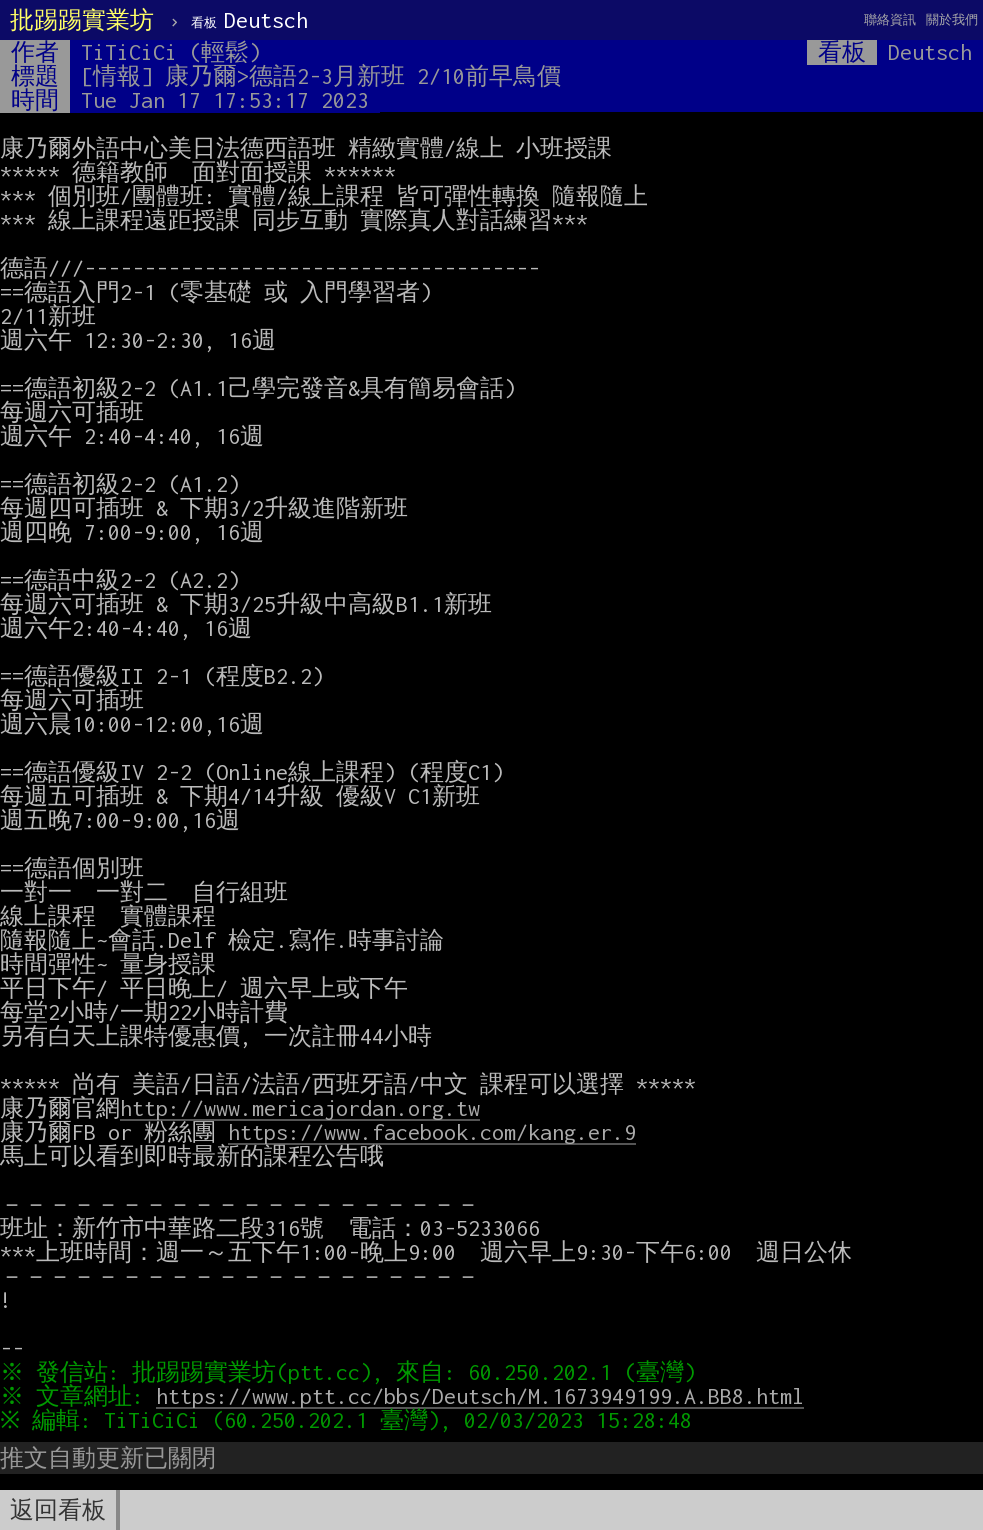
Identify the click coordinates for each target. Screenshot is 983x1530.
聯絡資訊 (890, 19)
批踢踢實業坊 (82, 20)
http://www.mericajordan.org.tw (300, 1108)
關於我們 (952, 19)
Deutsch (249, 20)
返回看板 (58, 1510)
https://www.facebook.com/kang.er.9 (432, 1132)
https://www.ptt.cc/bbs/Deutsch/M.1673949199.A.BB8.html (485, 1396)
